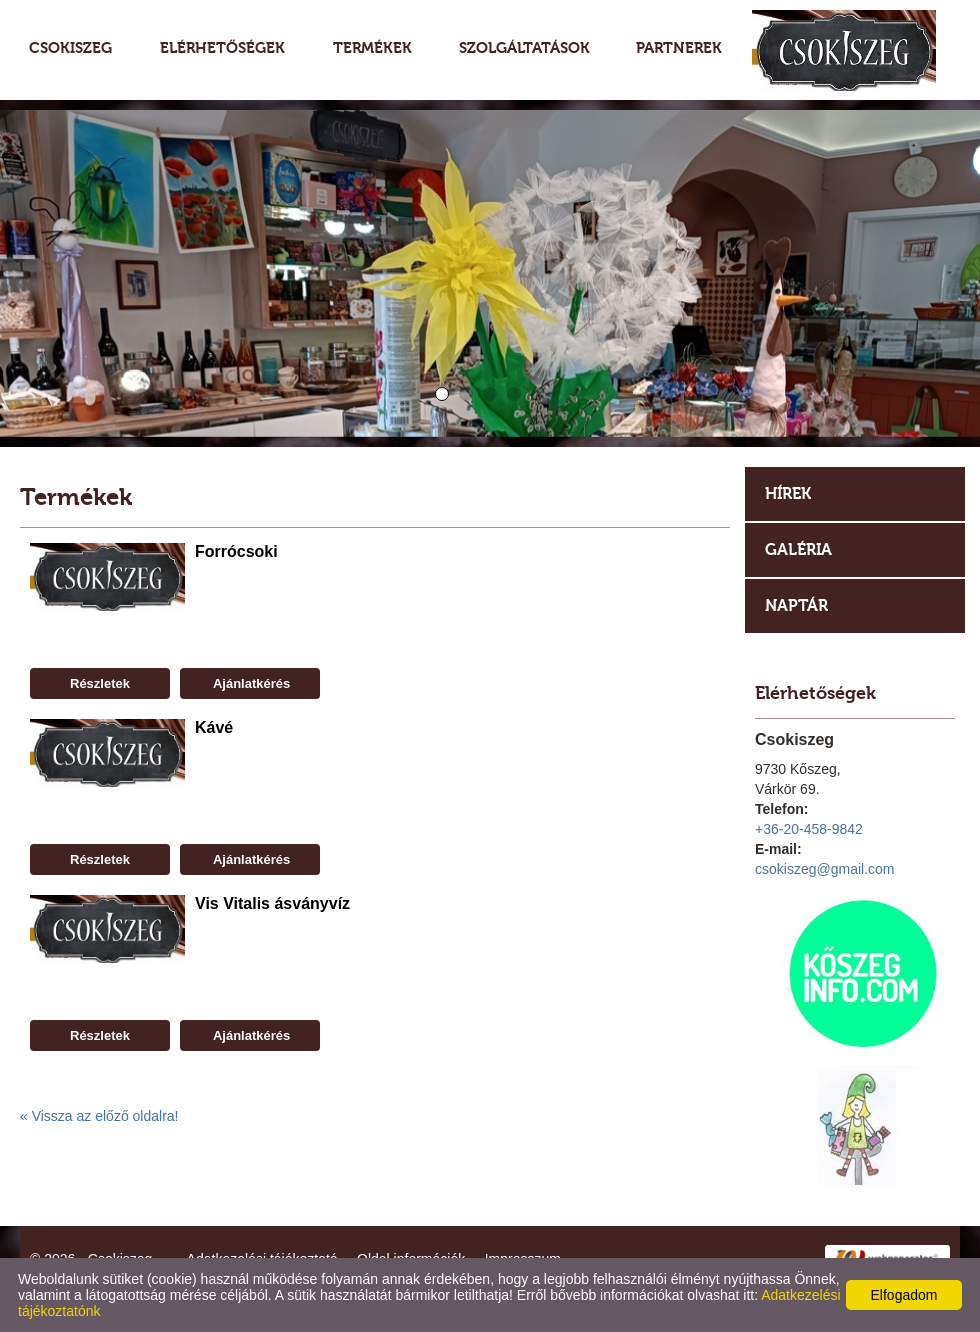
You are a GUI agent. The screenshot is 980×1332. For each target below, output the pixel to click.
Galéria (798, 549)
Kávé (214, 727)
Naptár (796, 605)
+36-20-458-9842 (809, 829)
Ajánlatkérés (250, 683)
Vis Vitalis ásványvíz (272, 903)
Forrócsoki (236, 551)
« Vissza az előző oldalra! (99, 1116)
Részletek (100, 683)
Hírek (788, 493)
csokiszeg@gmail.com (824, 869)
